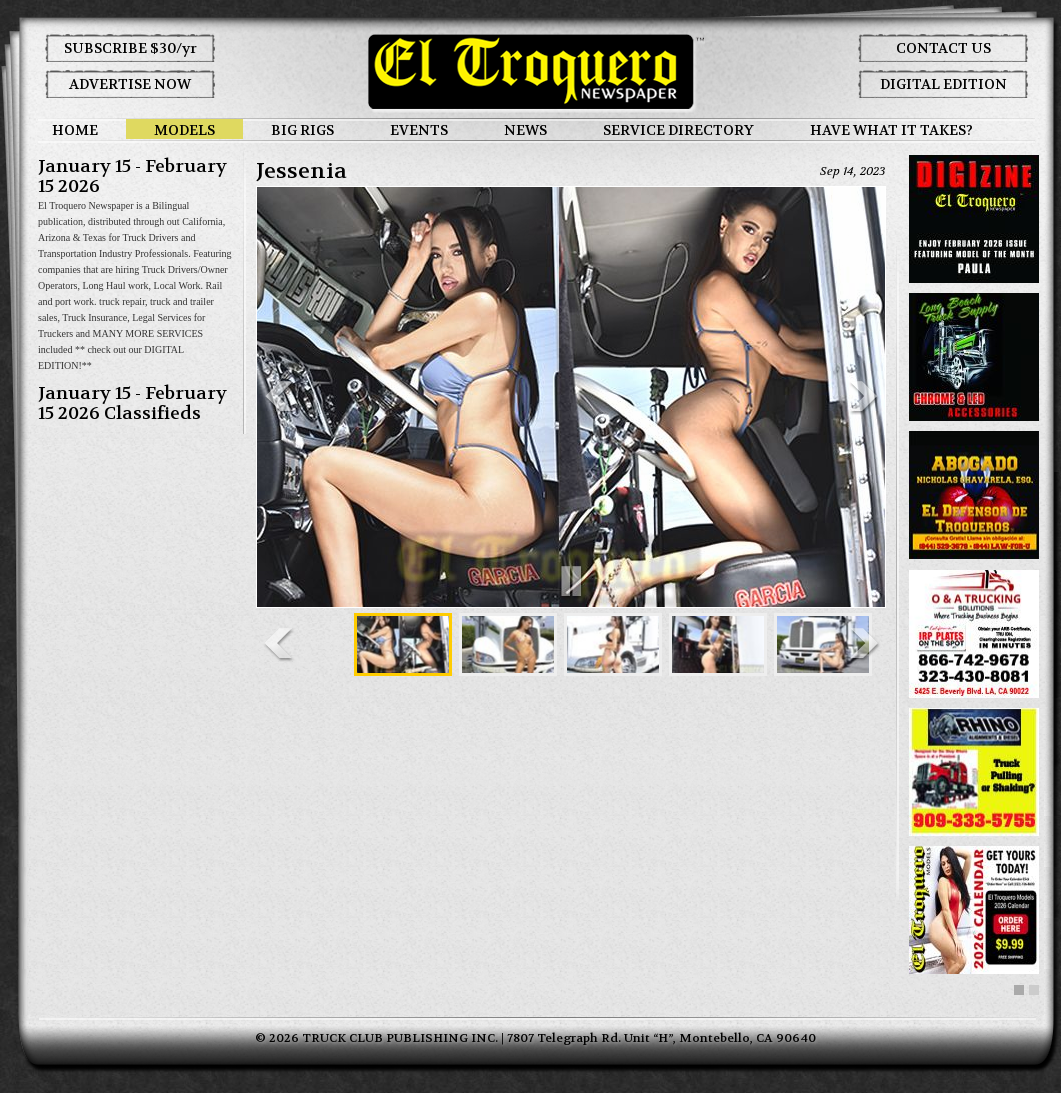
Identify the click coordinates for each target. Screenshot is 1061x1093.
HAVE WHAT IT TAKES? (891, 130)
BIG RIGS (302, 130)
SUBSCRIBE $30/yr (130, 48)
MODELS (184, 130)
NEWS (525, 130)
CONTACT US (943, 48)
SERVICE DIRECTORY (678, 130)
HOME (75, 130)
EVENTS (419, 130)
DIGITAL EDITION (943, 84)
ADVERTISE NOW (130, 84)
